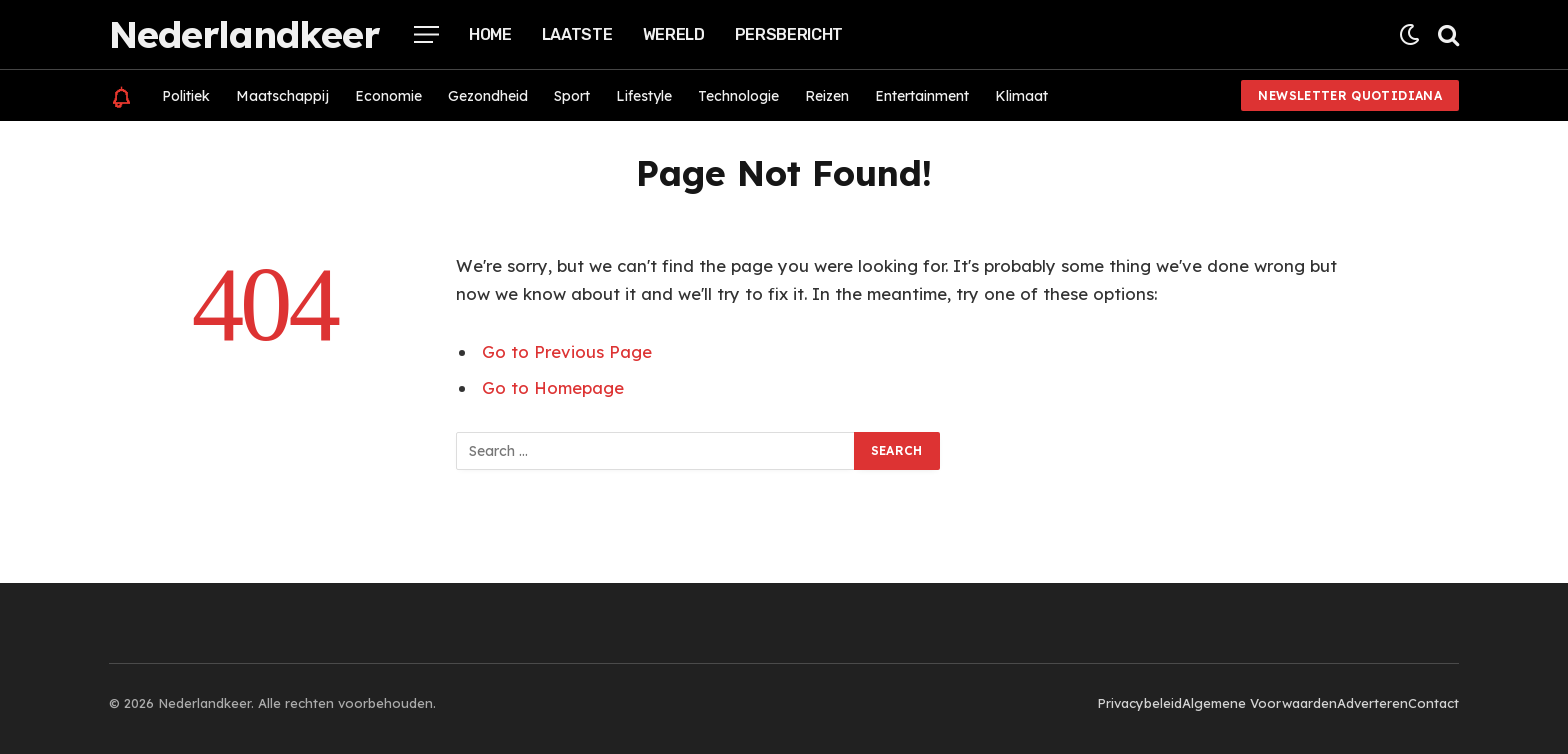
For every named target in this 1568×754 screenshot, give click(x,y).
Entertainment (922, 96)
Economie (388, 96)
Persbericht (789, 34)
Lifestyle (644, 96)
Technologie (738, 96)
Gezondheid (488, 96)
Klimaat (1021, 96)
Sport (572, 96)
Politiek (186, 96)
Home (490, 34)
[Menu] (426, 34)
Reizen (827, 96)
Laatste (577, 34)
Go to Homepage (553, 387)
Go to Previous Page (567, 351)
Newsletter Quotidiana (1350, 95)
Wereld (674, 34)
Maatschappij (282, 96)
